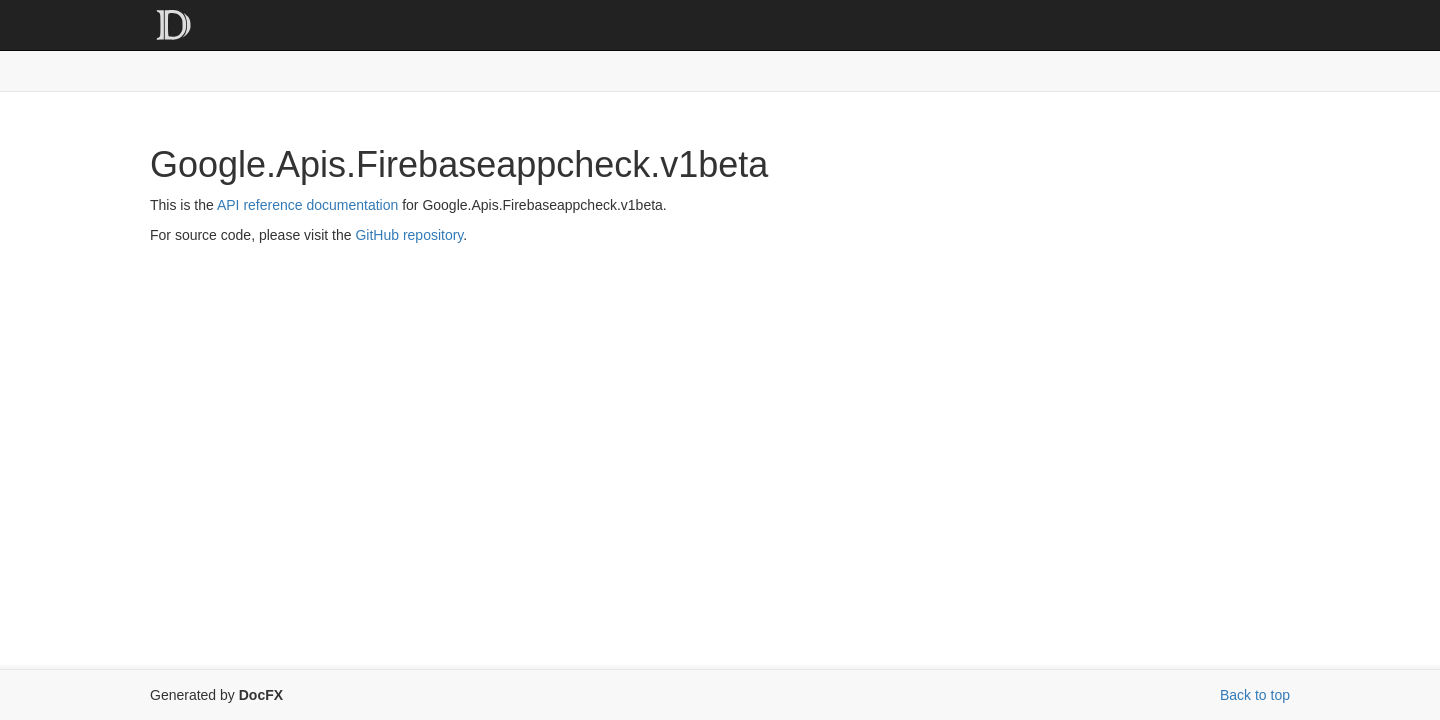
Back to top (1255, 695)
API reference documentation (307, 205)
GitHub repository (409, 235)
